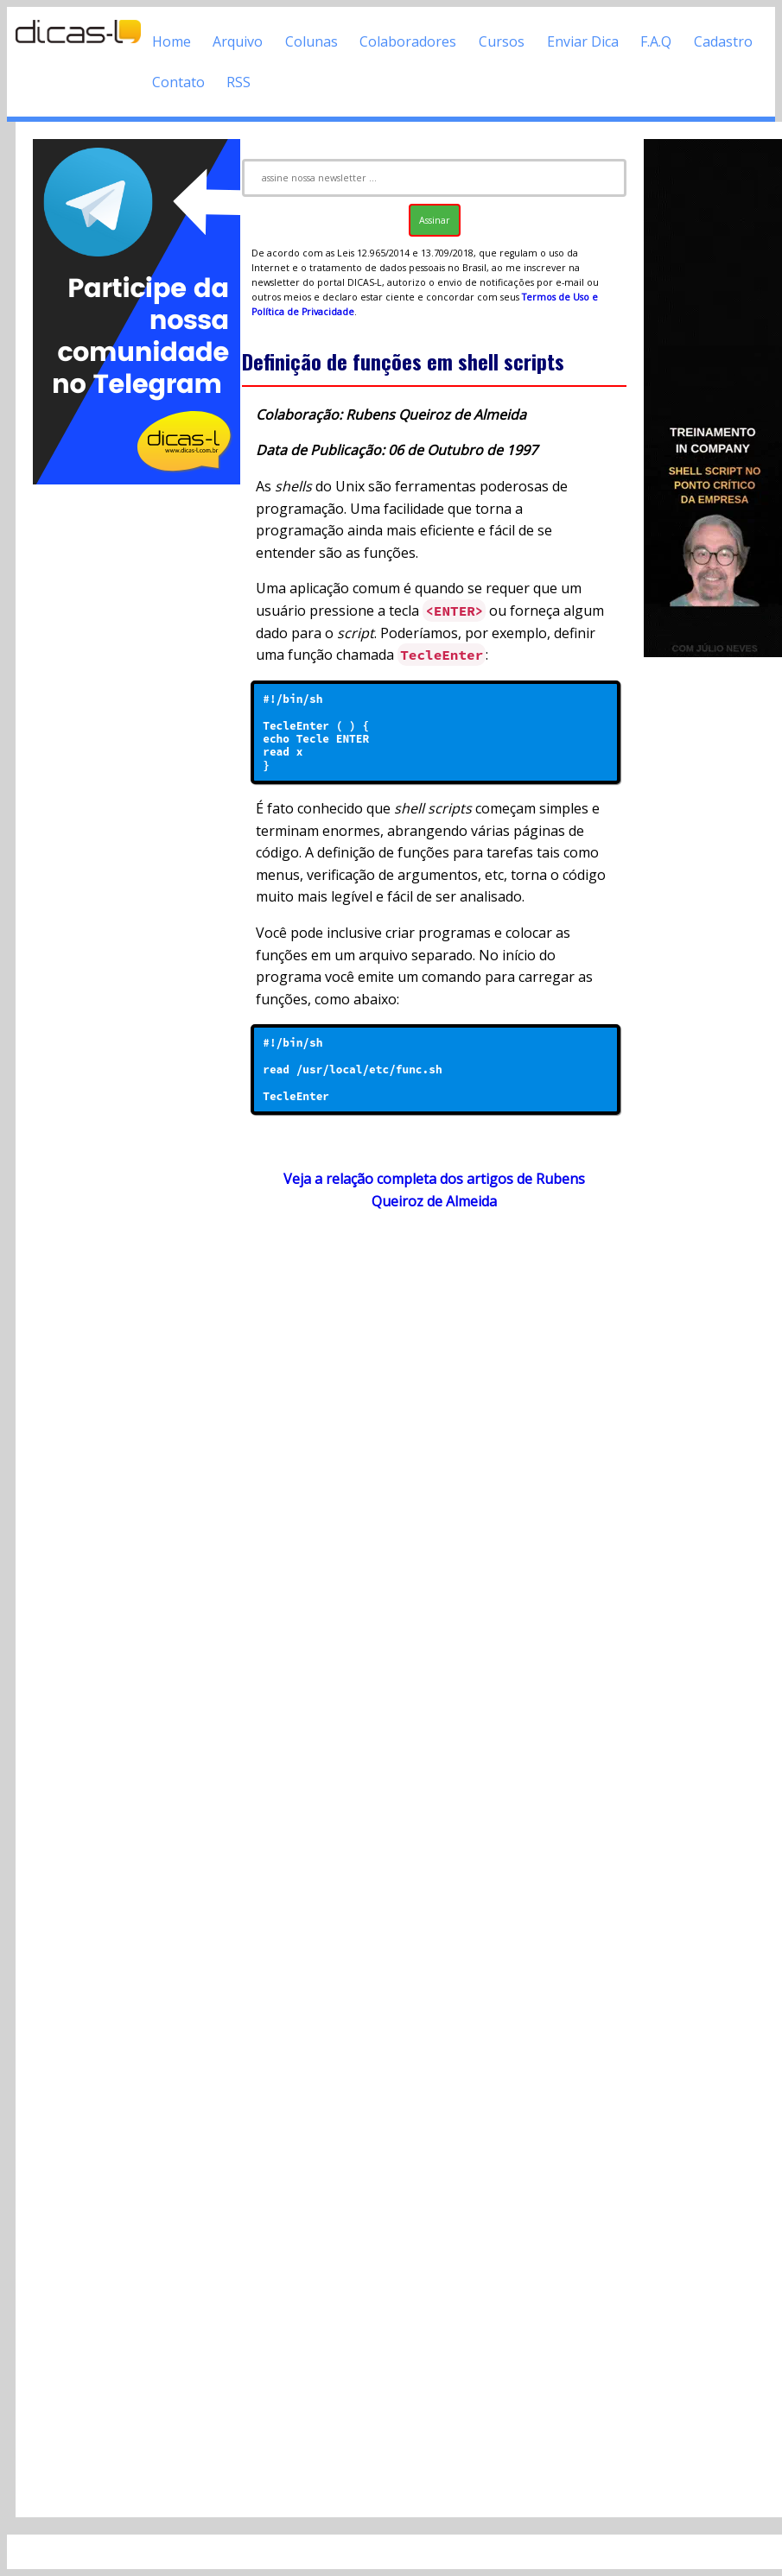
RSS (238, 82)
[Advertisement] (128, 747)
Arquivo (238, 41)
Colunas (311, 41)
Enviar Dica (583, 41)
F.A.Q (655, 41)
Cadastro (723, 41)
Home (171, 41)
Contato (178, 82)
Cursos (502, 41)
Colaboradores (407, 41)
